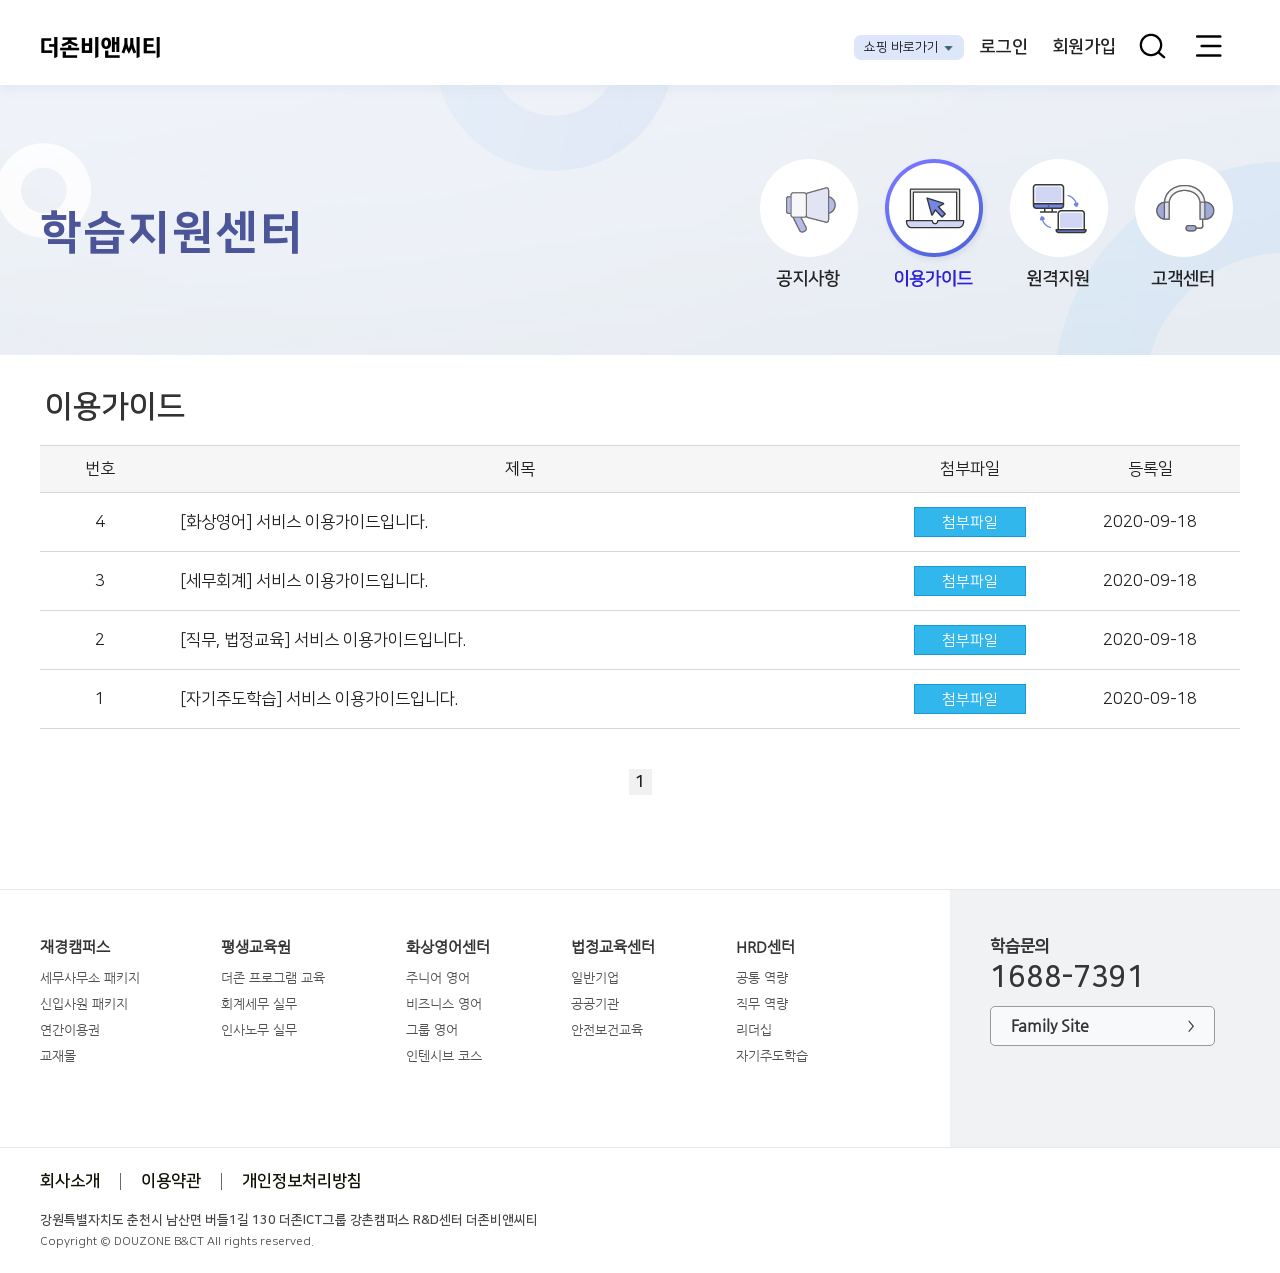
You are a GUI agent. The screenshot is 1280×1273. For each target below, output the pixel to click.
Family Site (1102, 1026)
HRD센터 (765, 947)
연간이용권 (70, 1029)
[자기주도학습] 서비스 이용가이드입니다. (319, 699)
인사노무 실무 (259, 1029)
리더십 (754, 1029)
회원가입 (1084, 46)
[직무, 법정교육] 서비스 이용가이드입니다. (323, 640)
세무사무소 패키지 (90, 977)
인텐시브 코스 (444, 1055)
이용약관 (171, 1181)
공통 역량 (762, 977)
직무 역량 (762, 1003)
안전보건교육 (607, 1029)
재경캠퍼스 (75, 947)
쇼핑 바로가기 (901, 47)
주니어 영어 (438, 977)
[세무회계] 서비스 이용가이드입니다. (304, 581)
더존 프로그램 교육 (273, 977)
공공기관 (595, 1003)
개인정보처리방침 (302, 1181)
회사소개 (70, 1181)
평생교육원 (256, 947)
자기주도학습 (772, 1055)
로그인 (1004, 46)
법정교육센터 (613, 947)
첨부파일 (970, 522)
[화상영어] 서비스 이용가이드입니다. (304, 522)
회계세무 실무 (259, 1003)
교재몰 (58, 1055)
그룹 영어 (432, 1029)
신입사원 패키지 (84, 1003)
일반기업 (595, 977)
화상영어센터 (448, 947)
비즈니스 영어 (444, 1003)
